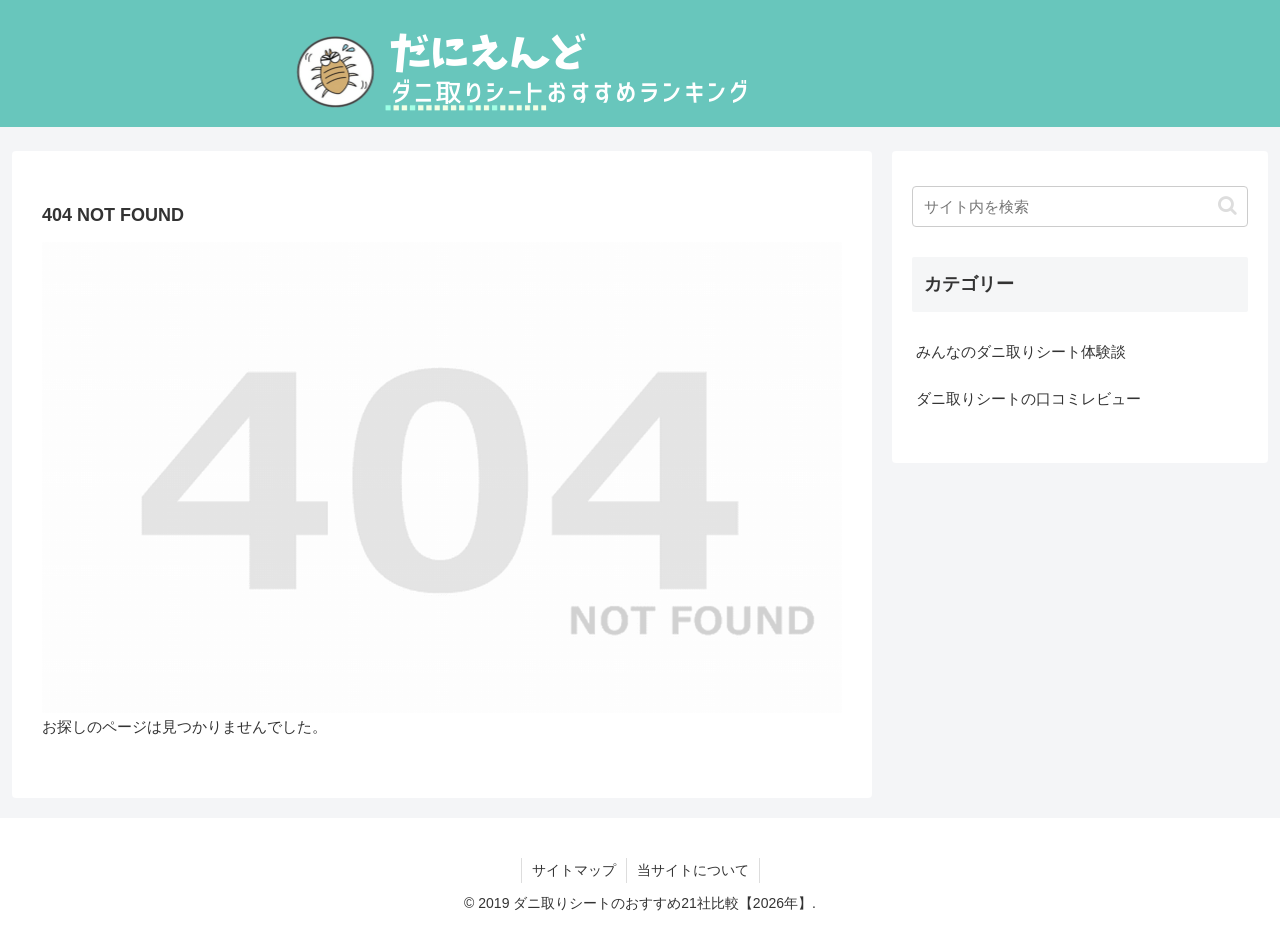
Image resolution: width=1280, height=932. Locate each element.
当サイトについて (693, 870)
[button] (1227, 205)
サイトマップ (574, 870)
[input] (1080, 206)
